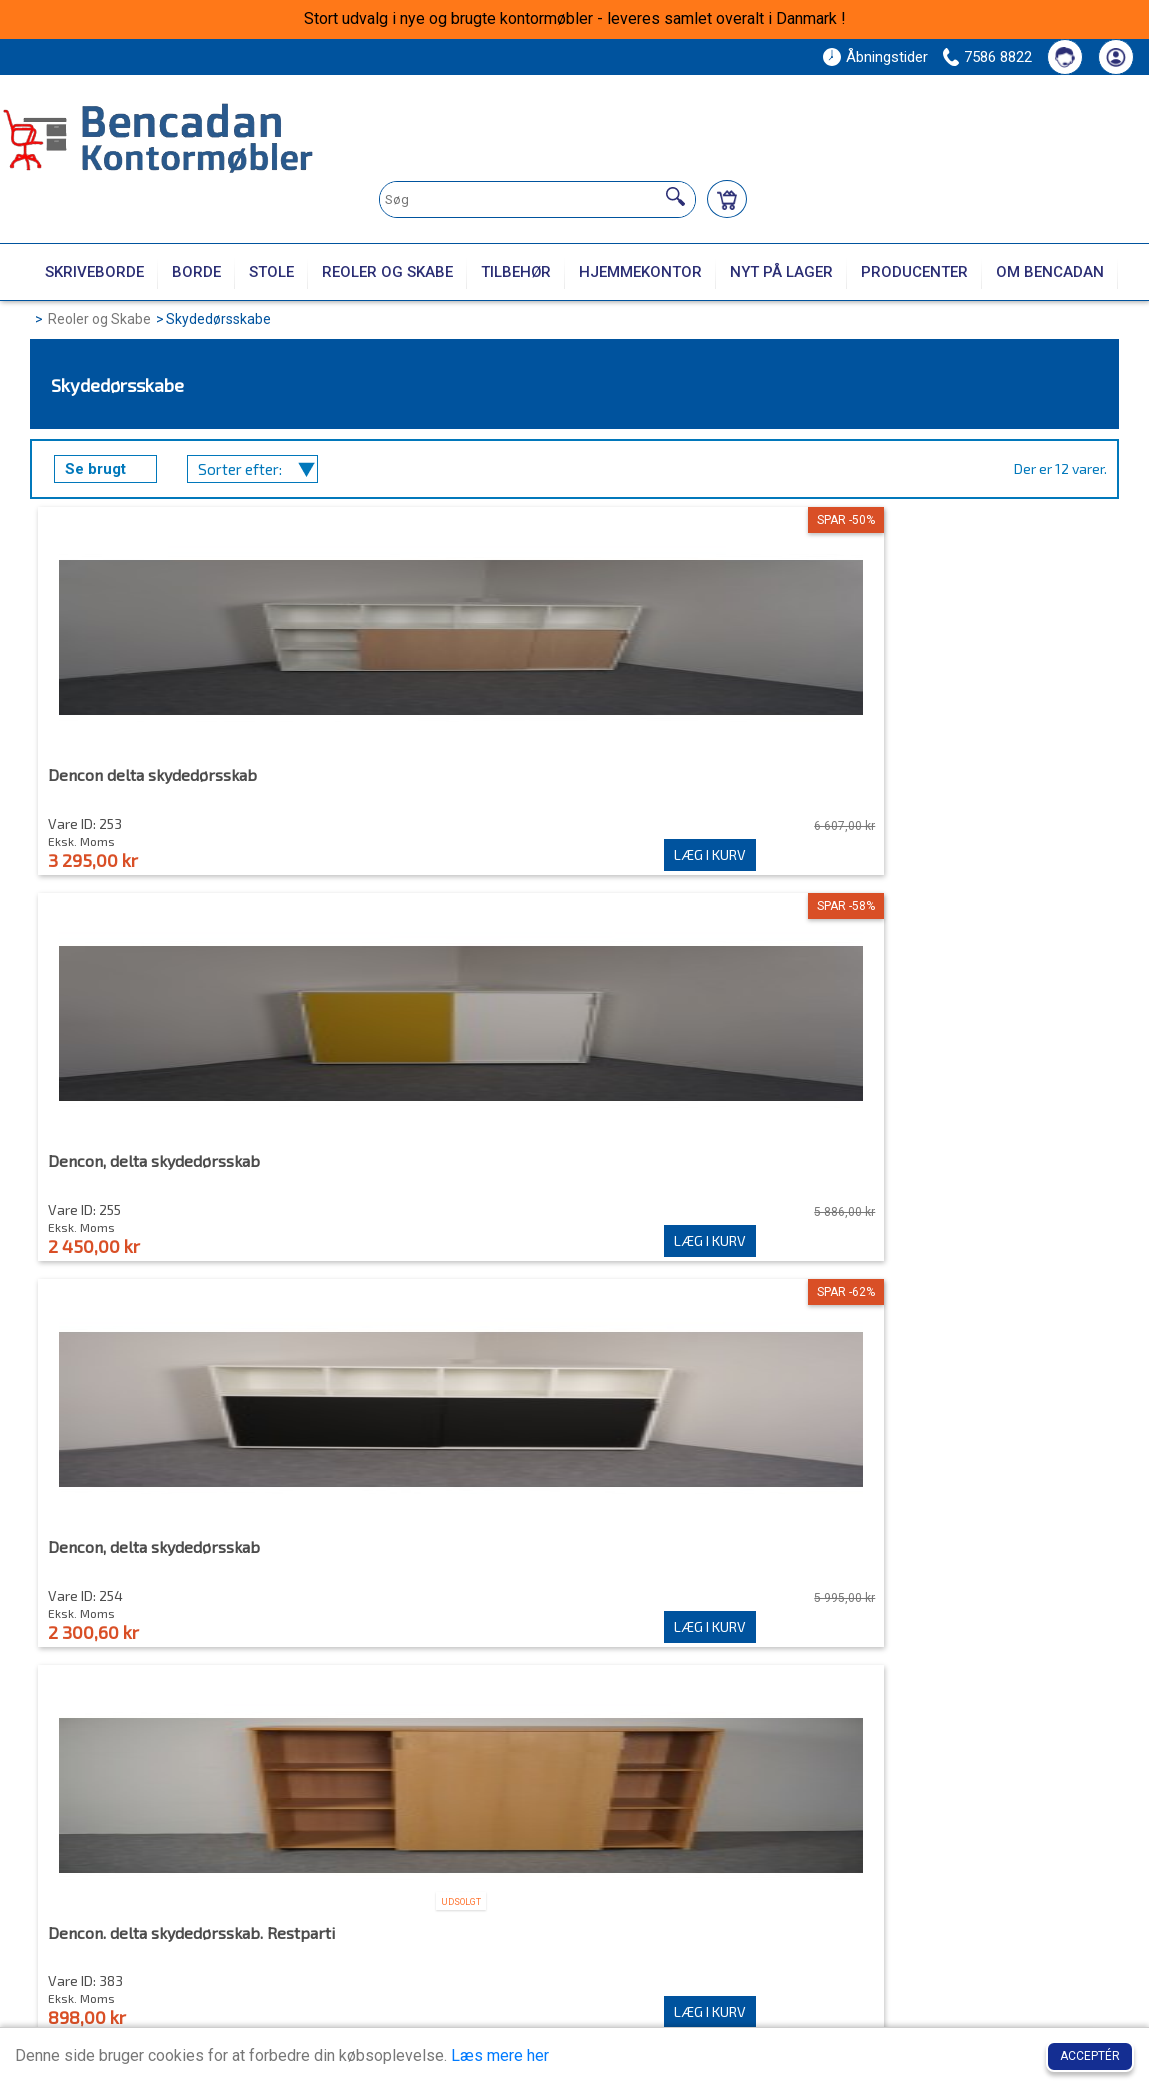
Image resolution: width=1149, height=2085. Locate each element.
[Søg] (675, 197)
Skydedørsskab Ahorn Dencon (429, 1172)
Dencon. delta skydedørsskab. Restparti (973, 784)
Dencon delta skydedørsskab (153, 776)
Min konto (585, 1854)
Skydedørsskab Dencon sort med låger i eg (967, 1180)
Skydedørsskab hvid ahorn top (430, 1568)
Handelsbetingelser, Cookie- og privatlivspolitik (912, 1923)
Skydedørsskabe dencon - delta (708, 1568)
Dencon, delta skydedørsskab (427, 776)
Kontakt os (839, 1894)
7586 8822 (998, 57)
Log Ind (571, 1913)
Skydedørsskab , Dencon (137, 1172)
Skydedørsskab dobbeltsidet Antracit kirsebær (153, 1576)
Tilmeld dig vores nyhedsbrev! (943, 1788)
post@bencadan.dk (146, 1989)
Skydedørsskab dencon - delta (703, 1172)
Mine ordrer (585, 1894)
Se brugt (95, 469)
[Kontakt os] (1065, 57)
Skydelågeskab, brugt (943, 1568)
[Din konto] (1116, 57)
